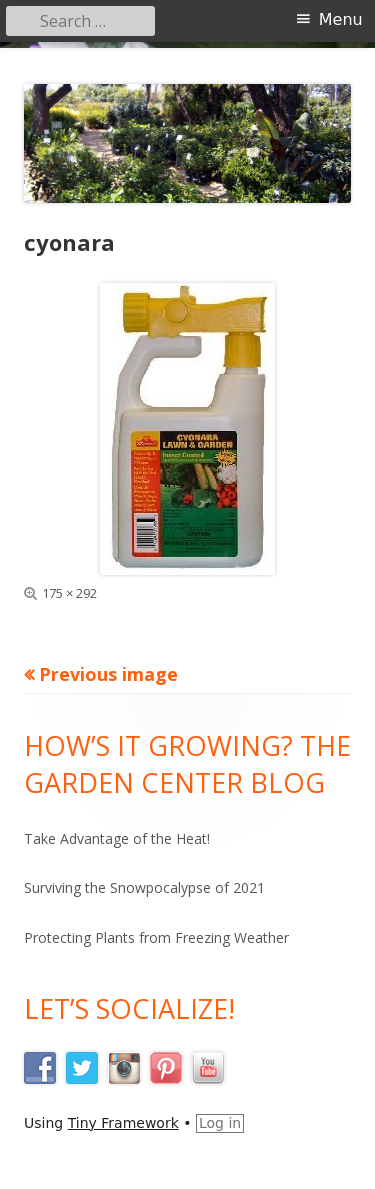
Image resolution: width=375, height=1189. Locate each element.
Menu (341, 19)
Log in (220, 1123)
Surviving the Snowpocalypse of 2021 (144, 887)
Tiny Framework (123, 1123)
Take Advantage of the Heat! (117, 838)
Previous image (108, 674)
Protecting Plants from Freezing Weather (156, 937)
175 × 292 (69, 593)
